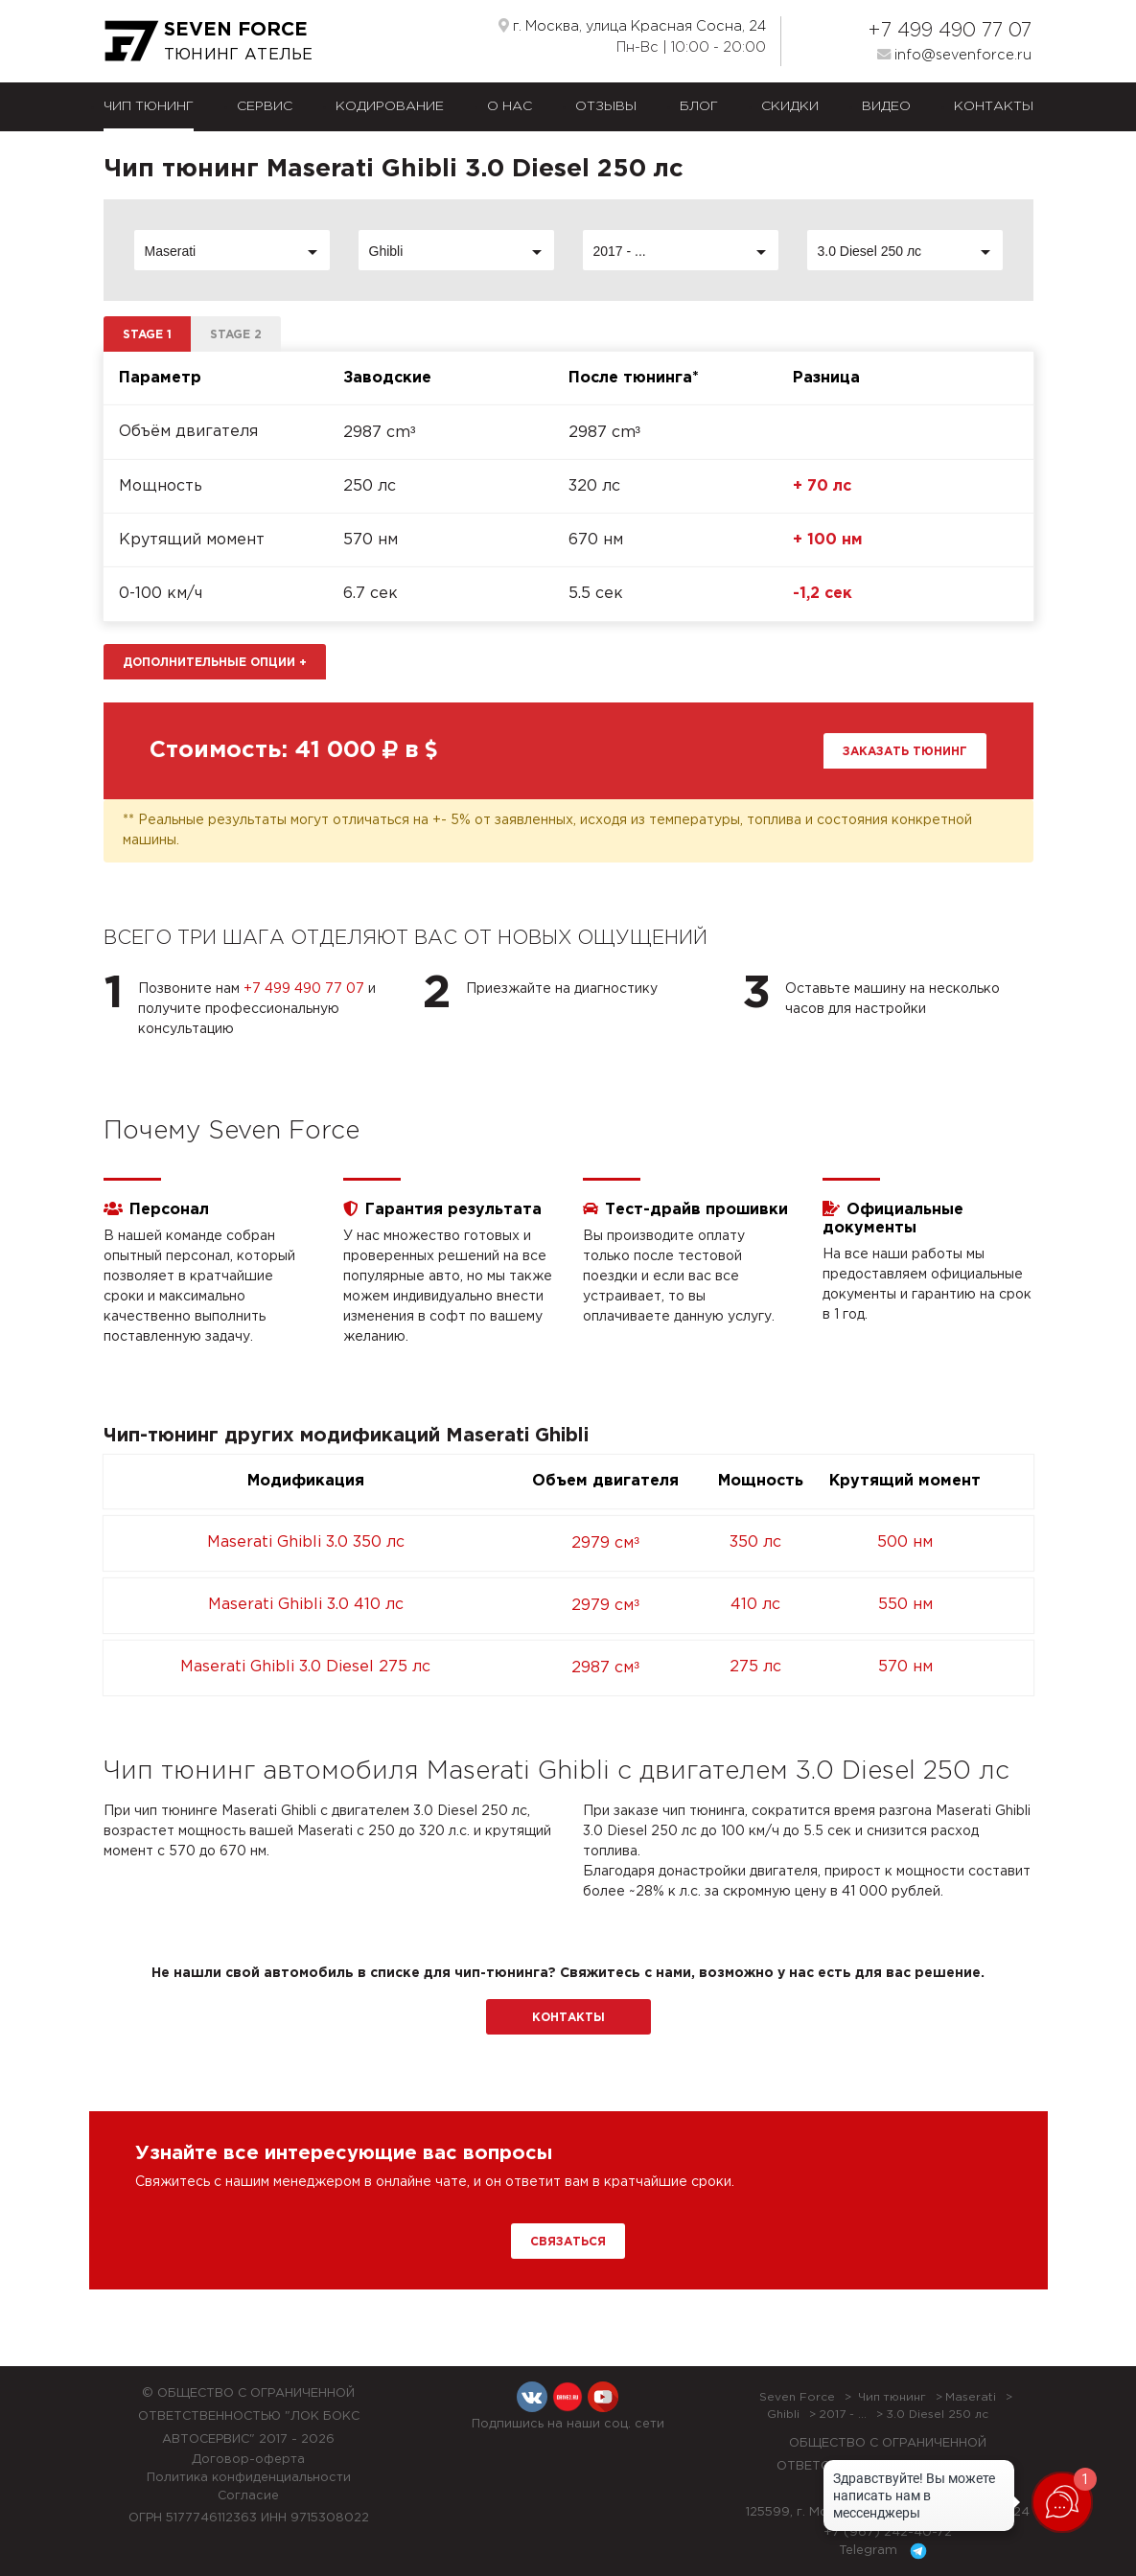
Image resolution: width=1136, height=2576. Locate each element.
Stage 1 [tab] (147, 335)
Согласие (248, 2496)
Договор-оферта (248, 2459)
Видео (886, 106)
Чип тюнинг (149, 106)
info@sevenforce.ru (954, 54)
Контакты (993, 106)
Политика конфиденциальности (249, 2477)
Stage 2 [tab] (236, 335)
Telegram (886, 2551)
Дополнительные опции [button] (215, 662)
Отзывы (606, 106)
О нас (509, 106)
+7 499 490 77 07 (950, 30)
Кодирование (390, 106)
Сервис (264, 106)
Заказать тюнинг (905, 752)
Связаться (568, 2242)
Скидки (790, 106)
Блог (699, 106)
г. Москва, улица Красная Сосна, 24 (632, 26)
